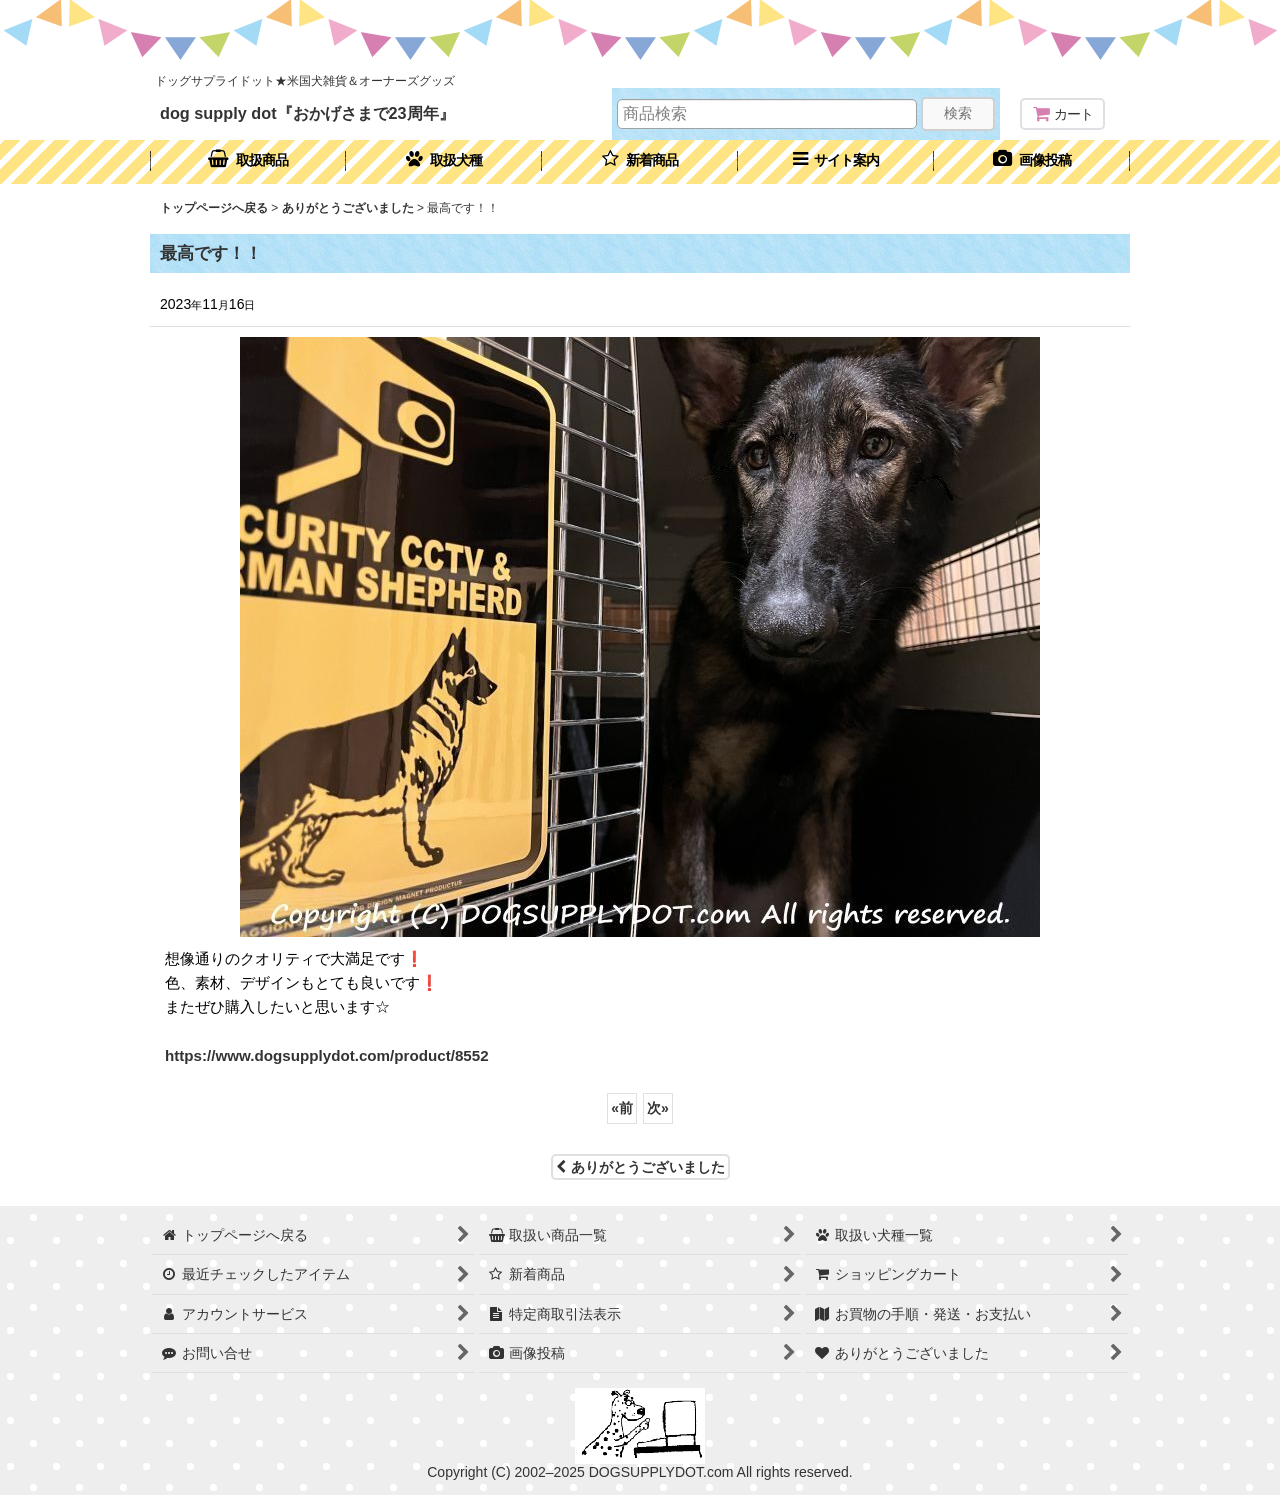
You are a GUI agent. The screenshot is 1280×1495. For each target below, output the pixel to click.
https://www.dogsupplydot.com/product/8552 (327, 1055)
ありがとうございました (640, 1167)
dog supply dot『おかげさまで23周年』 (307, 113)
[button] (836, 162)
